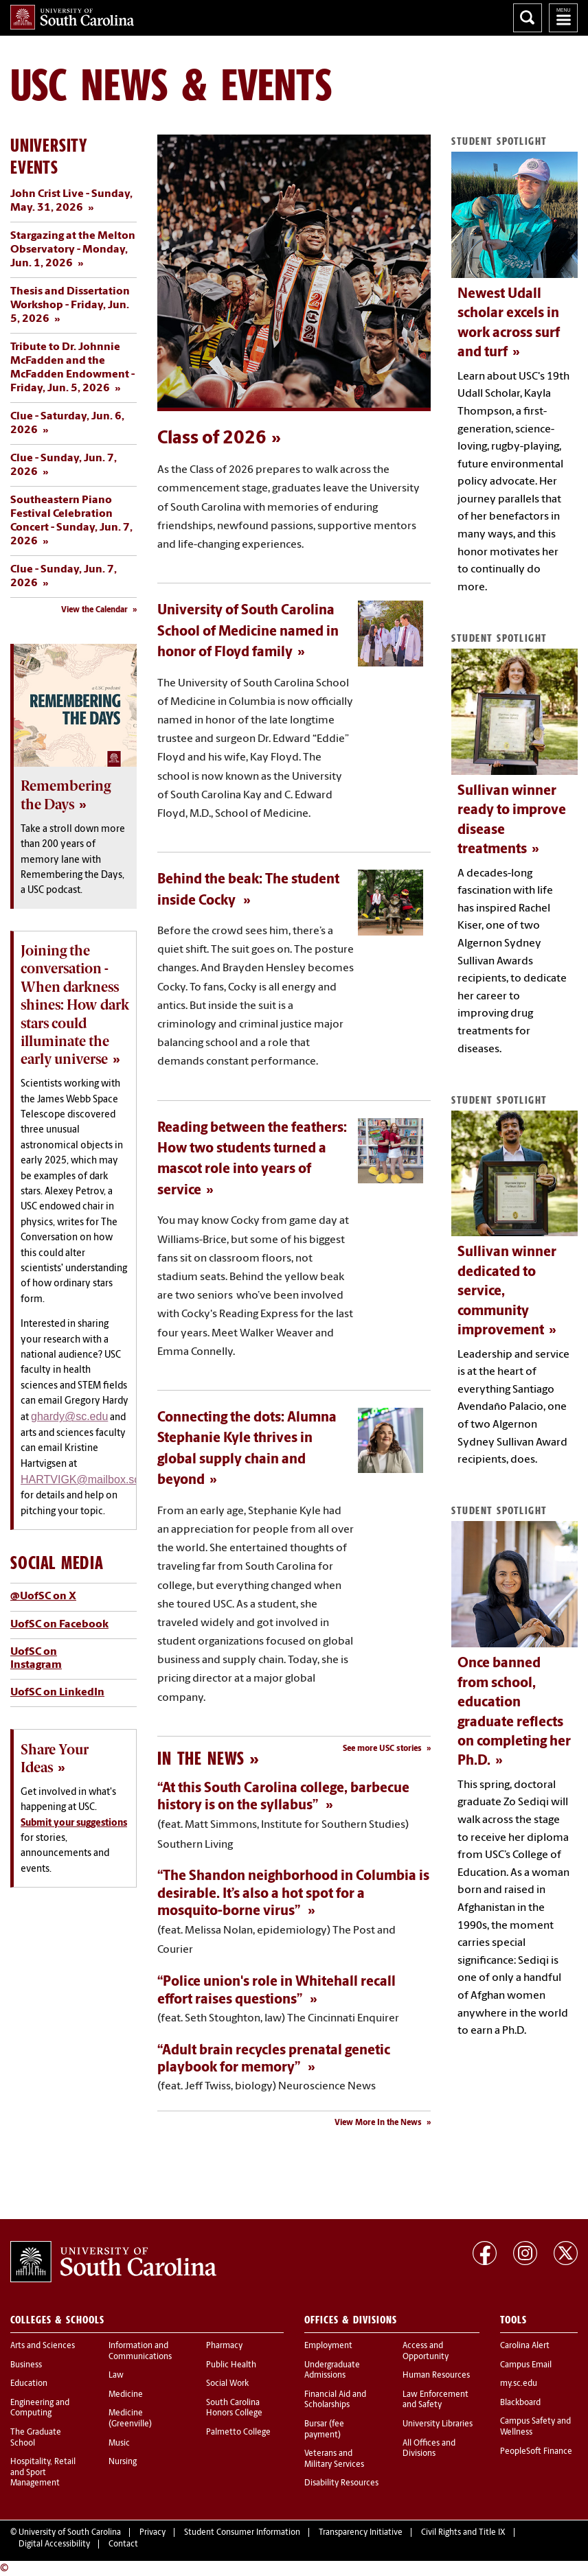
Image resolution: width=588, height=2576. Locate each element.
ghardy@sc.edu (69, 1416)
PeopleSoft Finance (536, 2452)
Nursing (123, 2462)
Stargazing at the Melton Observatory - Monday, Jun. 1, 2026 (72, 250)
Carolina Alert (525, 2346)
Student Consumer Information (242, 2533)
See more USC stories (382, 1749)
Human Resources (436, 2375)
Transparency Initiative (361, 2533)
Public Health (231, 2365)
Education (28, 2384)
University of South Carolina (70, 2533)
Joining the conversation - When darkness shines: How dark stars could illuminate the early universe (75, 1004)
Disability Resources (341, 2483)
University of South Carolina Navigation (563, 17)
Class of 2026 (212, 439)
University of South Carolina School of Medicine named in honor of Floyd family (248, 632)
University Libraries (438, 2424)
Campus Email (526, 2365)
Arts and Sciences (42, 2346)
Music (119, 2443)
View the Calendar (94, 610)
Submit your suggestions (74, 1823)
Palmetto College (238, 2432)
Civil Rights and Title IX (463, 2533)
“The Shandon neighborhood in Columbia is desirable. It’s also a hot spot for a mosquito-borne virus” (293, 1894)
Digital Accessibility (54, 2544)
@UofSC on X (43, 1596)
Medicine (126, 2395)
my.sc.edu (518, 2384)
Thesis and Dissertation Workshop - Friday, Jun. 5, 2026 (70, 305)
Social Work (227, 2384)
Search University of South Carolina (527, 17)
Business (26, 2365)
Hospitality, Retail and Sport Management (43, 2472)
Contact (123, 2544)
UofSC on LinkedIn (57, 1692)
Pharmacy (224, 2346)
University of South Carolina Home (72, 17)
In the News (201, 1758)
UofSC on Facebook (59, 1624)
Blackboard (520, 2403)
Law (116, 2375)
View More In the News (378, 2123)
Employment (328, 2346)
